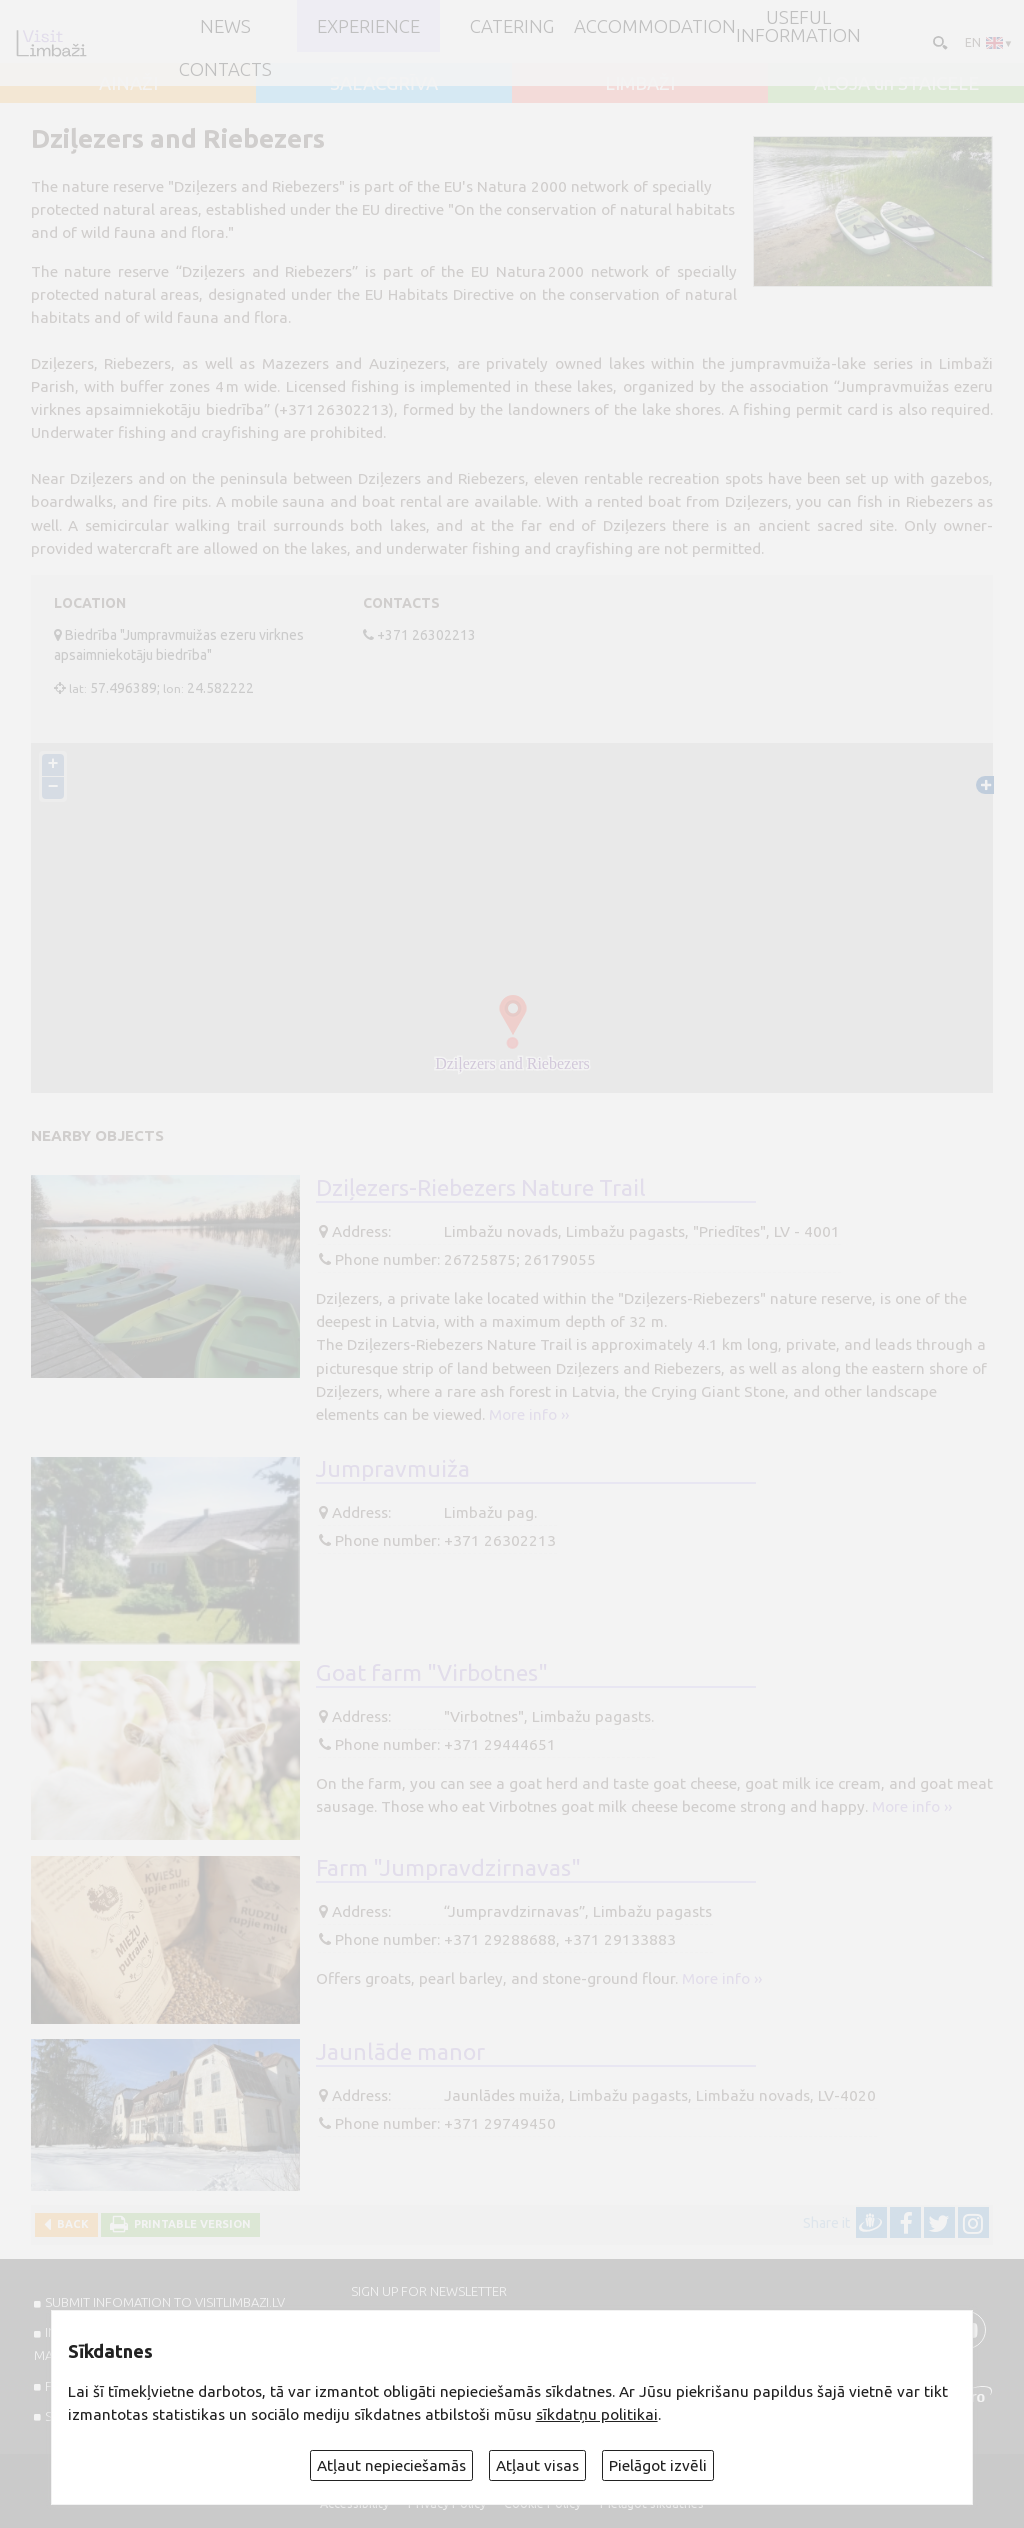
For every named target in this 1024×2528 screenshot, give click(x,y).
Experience (368, 26)
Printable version (189, 2224)
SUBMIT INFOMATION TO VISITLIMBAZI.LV (165, 2302)
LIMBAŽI (640, 83)
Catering (512, 26)
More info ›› (529, 1414)
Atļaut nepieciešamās (391, 2465)
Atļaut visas (537, 2465)
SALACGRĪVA (384, 83)
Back (70, 2224)
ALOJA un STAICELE (896, 83)
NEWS (225, 26)
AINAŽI (128, 83)
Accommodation (655, 26)
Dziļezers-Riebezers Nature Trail (481, 1187)
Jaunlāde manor (400, 2051)
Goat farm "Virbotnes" (432, 1672)
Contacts (225, 69)
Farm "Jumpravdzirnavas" (448, 1867)
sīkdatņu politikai (597, 2414)
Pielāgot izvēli (658, 2465)
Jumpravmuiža (393, 1468)
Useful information (798, 26)
